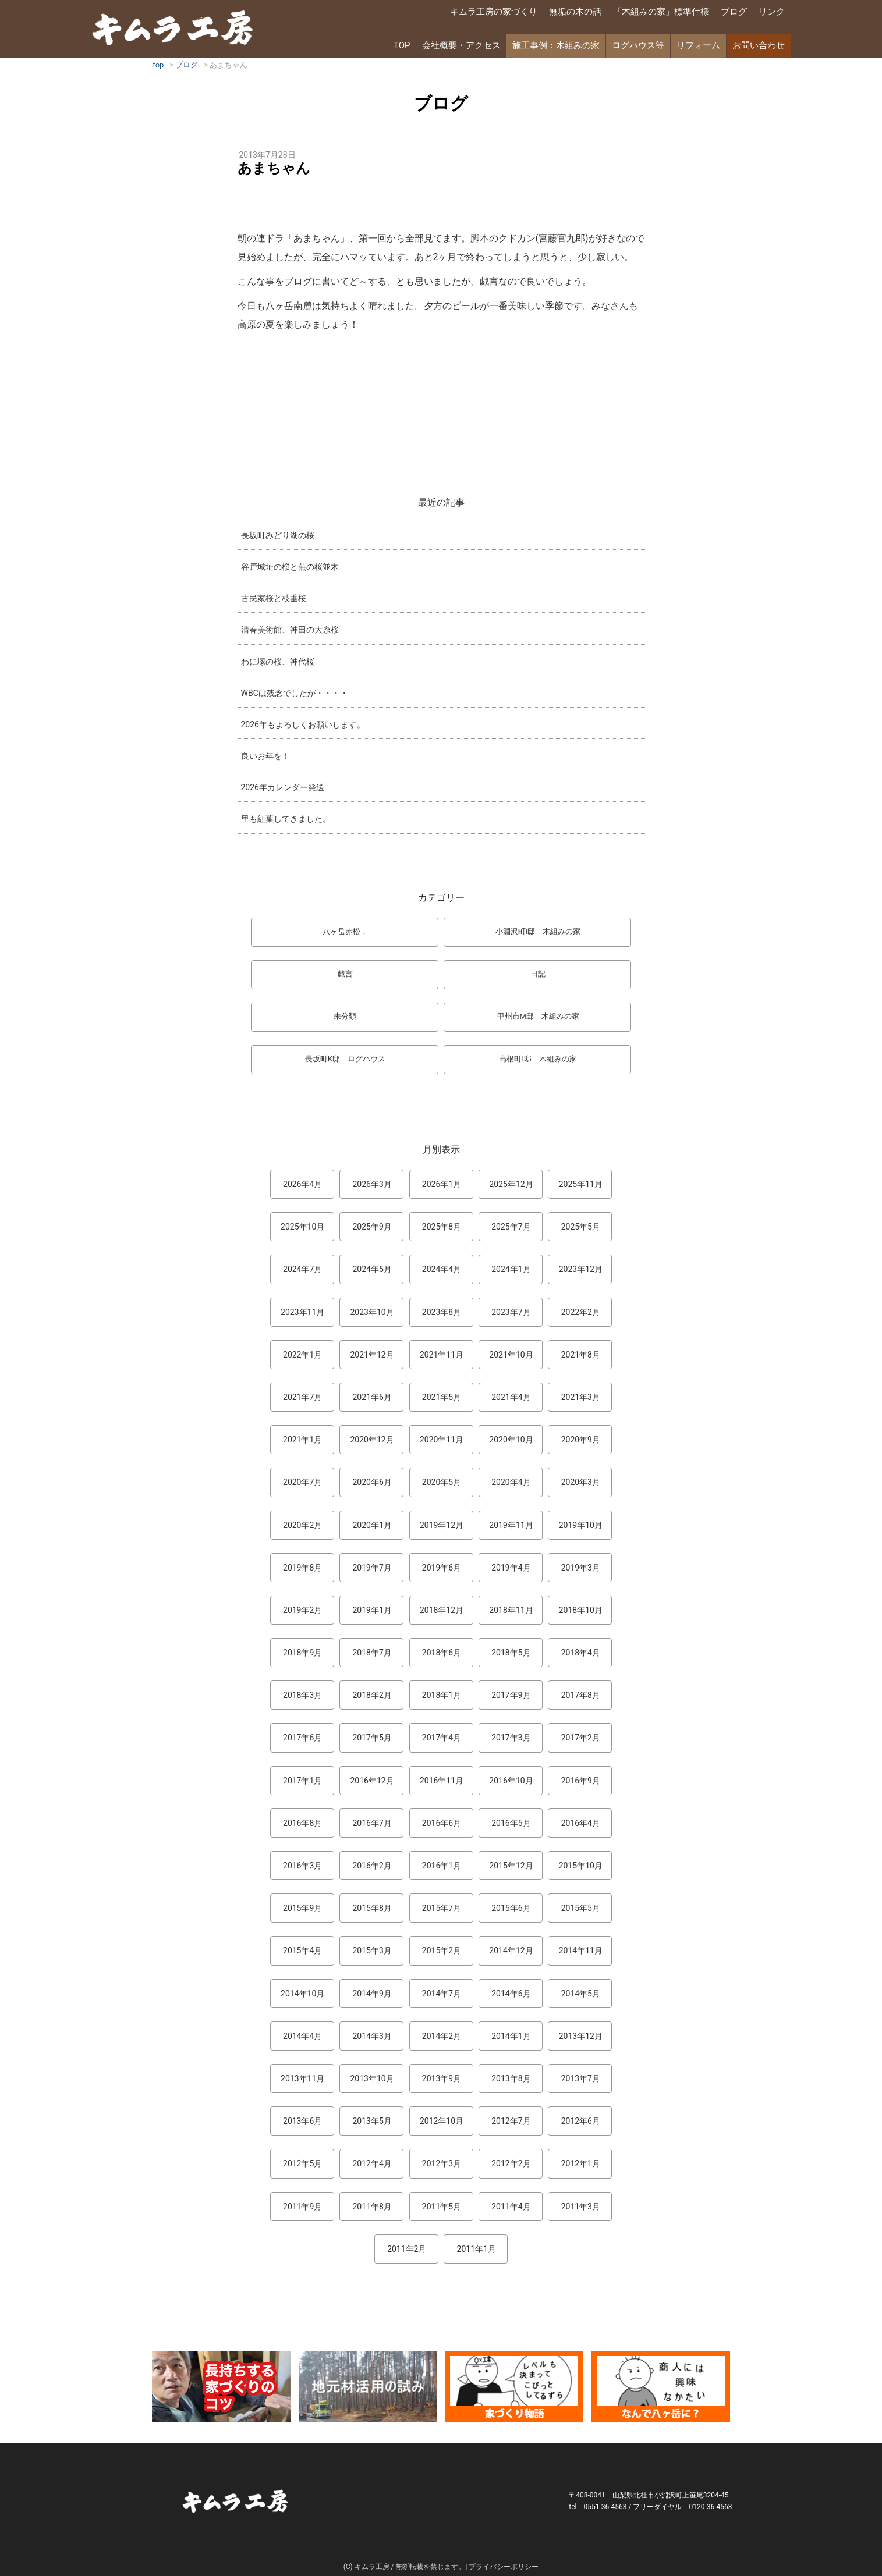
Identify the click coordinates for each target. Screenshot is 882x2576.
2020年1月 (371, 1525)
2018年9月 (302, 1652)
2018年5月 (510, 1652)
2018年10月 (581, 1610)
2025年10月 (302, 1226)
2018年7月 (371, 1652)
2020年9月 (580, 1439)
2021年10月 (511, 1354)
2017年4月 (441, 1737)
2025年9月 (371, 1226)
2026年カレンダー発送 (282, 787)
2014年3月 (371, 2036)
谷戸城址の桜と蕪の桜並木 (290, 566)
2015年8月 (371, 1908)
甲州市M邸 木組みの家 (538, 1016)
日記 (538, 973)
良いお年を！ (265, 756)
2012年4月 (371, 2163)
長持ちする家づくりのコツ (221, 2386)
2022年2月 (580, 1312)
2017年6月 (302, 1737)
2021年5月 (441, 1397)
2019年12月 (441, 1525)
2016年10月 (511, 1780)
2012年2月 (510, 2163)
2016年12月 (372, 1780)
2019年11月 (511, 1525)
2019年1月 (371, 1610)
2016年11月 (441, 1780)
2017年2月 (580, 1737)
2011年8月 (371, 2206)
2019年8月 (302, 1567)
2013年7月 (580, 2078)
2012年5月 (302, 2163)
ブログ (734, 11)
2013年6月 (302, 2121)
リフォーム (698, 45)
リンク (772, 11)
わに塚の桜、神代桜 (277, 661)
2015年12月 (511, 1865)
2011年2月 (406, 2249)
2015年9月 (302, 1908)
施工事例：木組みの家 (556, 45)
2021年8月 (580, 1354)
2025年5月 (580, 1226)
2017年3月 (510, 1737)
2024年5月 (371, 1269)
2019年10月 (581, 1525)
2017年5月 (371, 1737)
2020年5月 (441, 1482)
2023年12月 (581, 1269)
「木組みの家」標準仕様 (661, 11)
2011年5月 (441, 2206)
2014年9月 (371, 1993)
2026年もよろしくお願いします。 (303, 724)
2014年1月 (510, 2036)
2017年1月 (302, 1780)
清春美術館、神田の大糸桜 (290, 629)
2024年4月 (441, 1269)
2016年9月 (580, 1780)
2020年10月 (511, 1439)
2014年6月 (510, 1993)
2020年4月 (510, 1482)
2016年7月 (371, 1823)
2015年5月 (580, 1908)
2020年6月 (371, 1482)
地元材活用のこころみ (368, 2386)
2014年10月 (302, 1993)
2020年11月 (441, 1439)
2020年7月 (302, 1482)
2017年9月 (510, 1695)
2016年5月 (510, 1823)
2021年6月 (371, 1397)
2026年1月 (441, 1184)
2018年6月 (441, 1652)
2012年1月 (580, 2163)
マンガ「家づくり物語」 (514, 2386)
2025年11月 (581, 1184)
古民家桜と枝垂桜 (273, 598)
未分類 (345, 1016)
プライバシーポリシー (504, 2567)
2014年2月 (441, 2036)
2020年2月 (302, 1525)
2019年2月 (302, 1610)
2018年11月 (511, 1610)
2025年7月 (510, 1226)
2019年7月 (371, 1567)
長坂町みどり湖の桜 (277, 535)
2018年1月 (441, 1695)
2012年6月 (580, 2121)
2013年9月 (441, 2078)
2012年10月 (441, 2121)
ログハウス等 (638, 45)
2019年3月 (580, 1567)
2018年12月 (441, 1610)
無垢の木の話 (575, 11)
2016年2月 (371, 1865)
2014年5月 (580, 1993)
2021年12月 (372, 1354)
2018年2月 (371, 1695)
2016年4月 (580, 1823)
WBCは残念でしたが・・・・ (294, 693)
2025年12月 (511, 1184)
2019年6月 (441, 1567)
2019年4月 (510, 1567)
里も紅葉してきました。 (286, 818)
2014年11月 (581, 1950)
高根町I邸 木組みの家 (538, 1058)
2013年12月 (581, 2036)
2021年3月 (580, 1397)
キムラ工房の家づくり (493, 11)
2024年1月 (510, 1269)
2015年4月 (302, 1950)
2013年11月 (302, 2078)
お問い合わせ (758, 45)
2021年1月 (302, 1439)
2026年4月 (302, 1184)
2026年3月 (371, 1184)
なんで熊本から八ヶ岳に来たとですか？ (660, 2386)
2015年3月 (371, 1950)
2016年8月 (302, 1823)
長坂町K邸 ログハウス (345, 1058)
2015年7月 (441, 1908)
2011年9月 (302, 2206)
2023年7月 (510, 1312)
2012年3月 (441, 2163)
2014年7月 (441, 1993)
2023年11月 (302, 1312)
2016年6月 (441, 1823)
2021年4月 (510, 1397)
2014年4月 (302, 2036)
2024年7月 (302, 1269)
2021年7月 (302, 1397)
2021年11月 (441, 1354)
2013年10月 (372, 2078)
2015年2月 (441, 1950)
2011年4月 (510, 2206)
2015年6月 (510, 1908)
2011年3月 (580, 2206)
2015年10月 (581, 1865)
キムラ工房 (173, 28)
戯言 (345, 973)
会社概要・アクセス (461, 45)
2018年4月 (580, 1652)
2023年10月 (372, 1312)
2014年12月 (511, 1950)
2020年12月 (372, 1439)
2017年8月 (580, 1695)
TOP (402, 45)
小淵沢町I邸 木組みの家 (538, 931)
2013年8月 (510, 2078)
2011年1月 (476, 2249)
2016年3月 (302, 1865)
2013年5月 (371, 2121)
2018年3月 (302, 1695)
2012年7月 (510, 2121)
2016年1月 (441, 1865)
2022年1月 (302, 1354)
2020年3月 (580, 1482)
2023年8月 (441, 1312)
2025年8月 (441, 1226)
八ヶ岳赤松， (345, 931)
